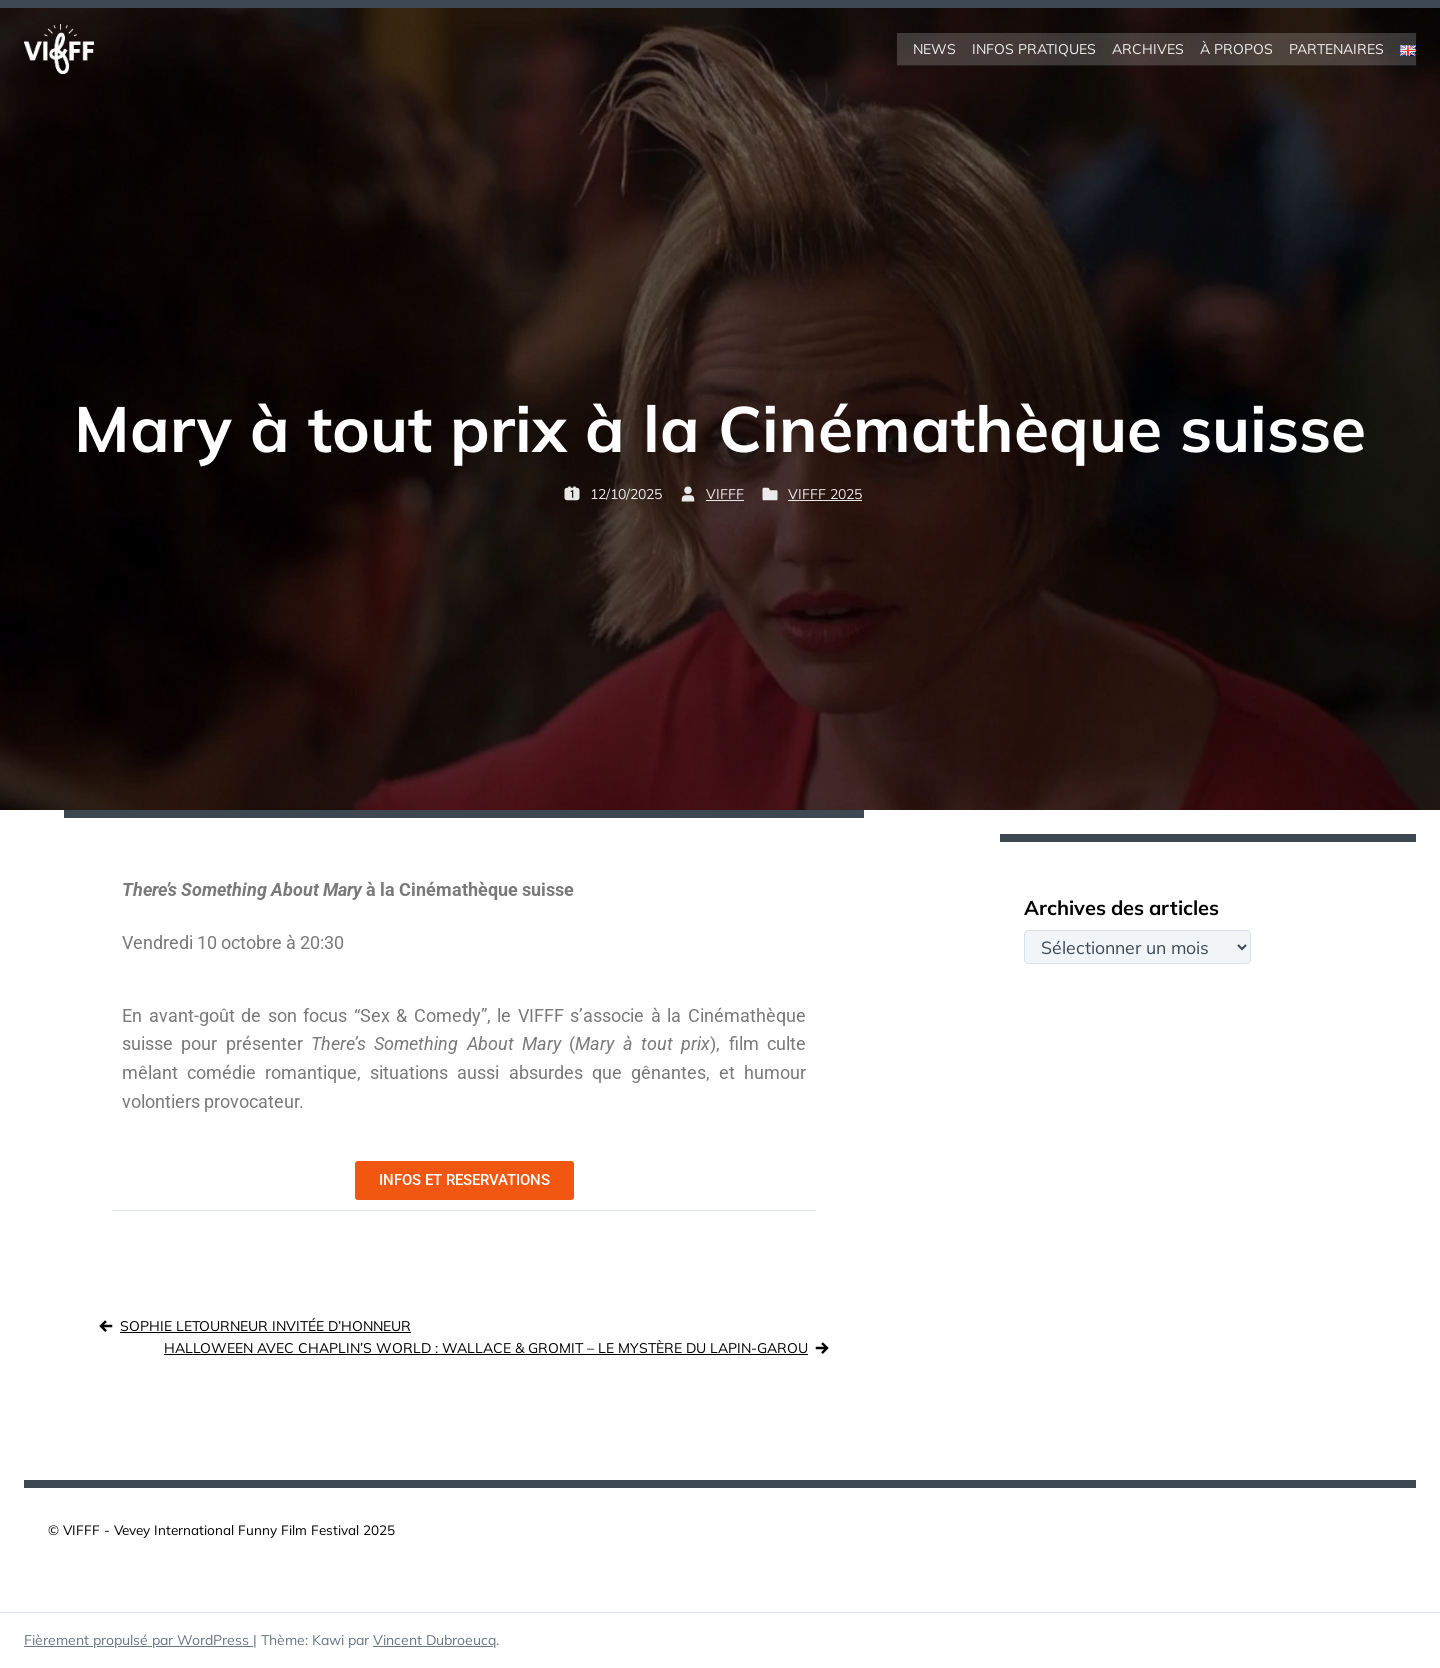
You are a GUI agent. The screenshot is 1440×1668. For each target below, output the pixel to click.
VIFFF (725, 494)
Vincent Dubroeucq (434, 1640)
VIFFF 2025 (825, 494)
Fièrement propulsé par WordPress (138, 1640)
